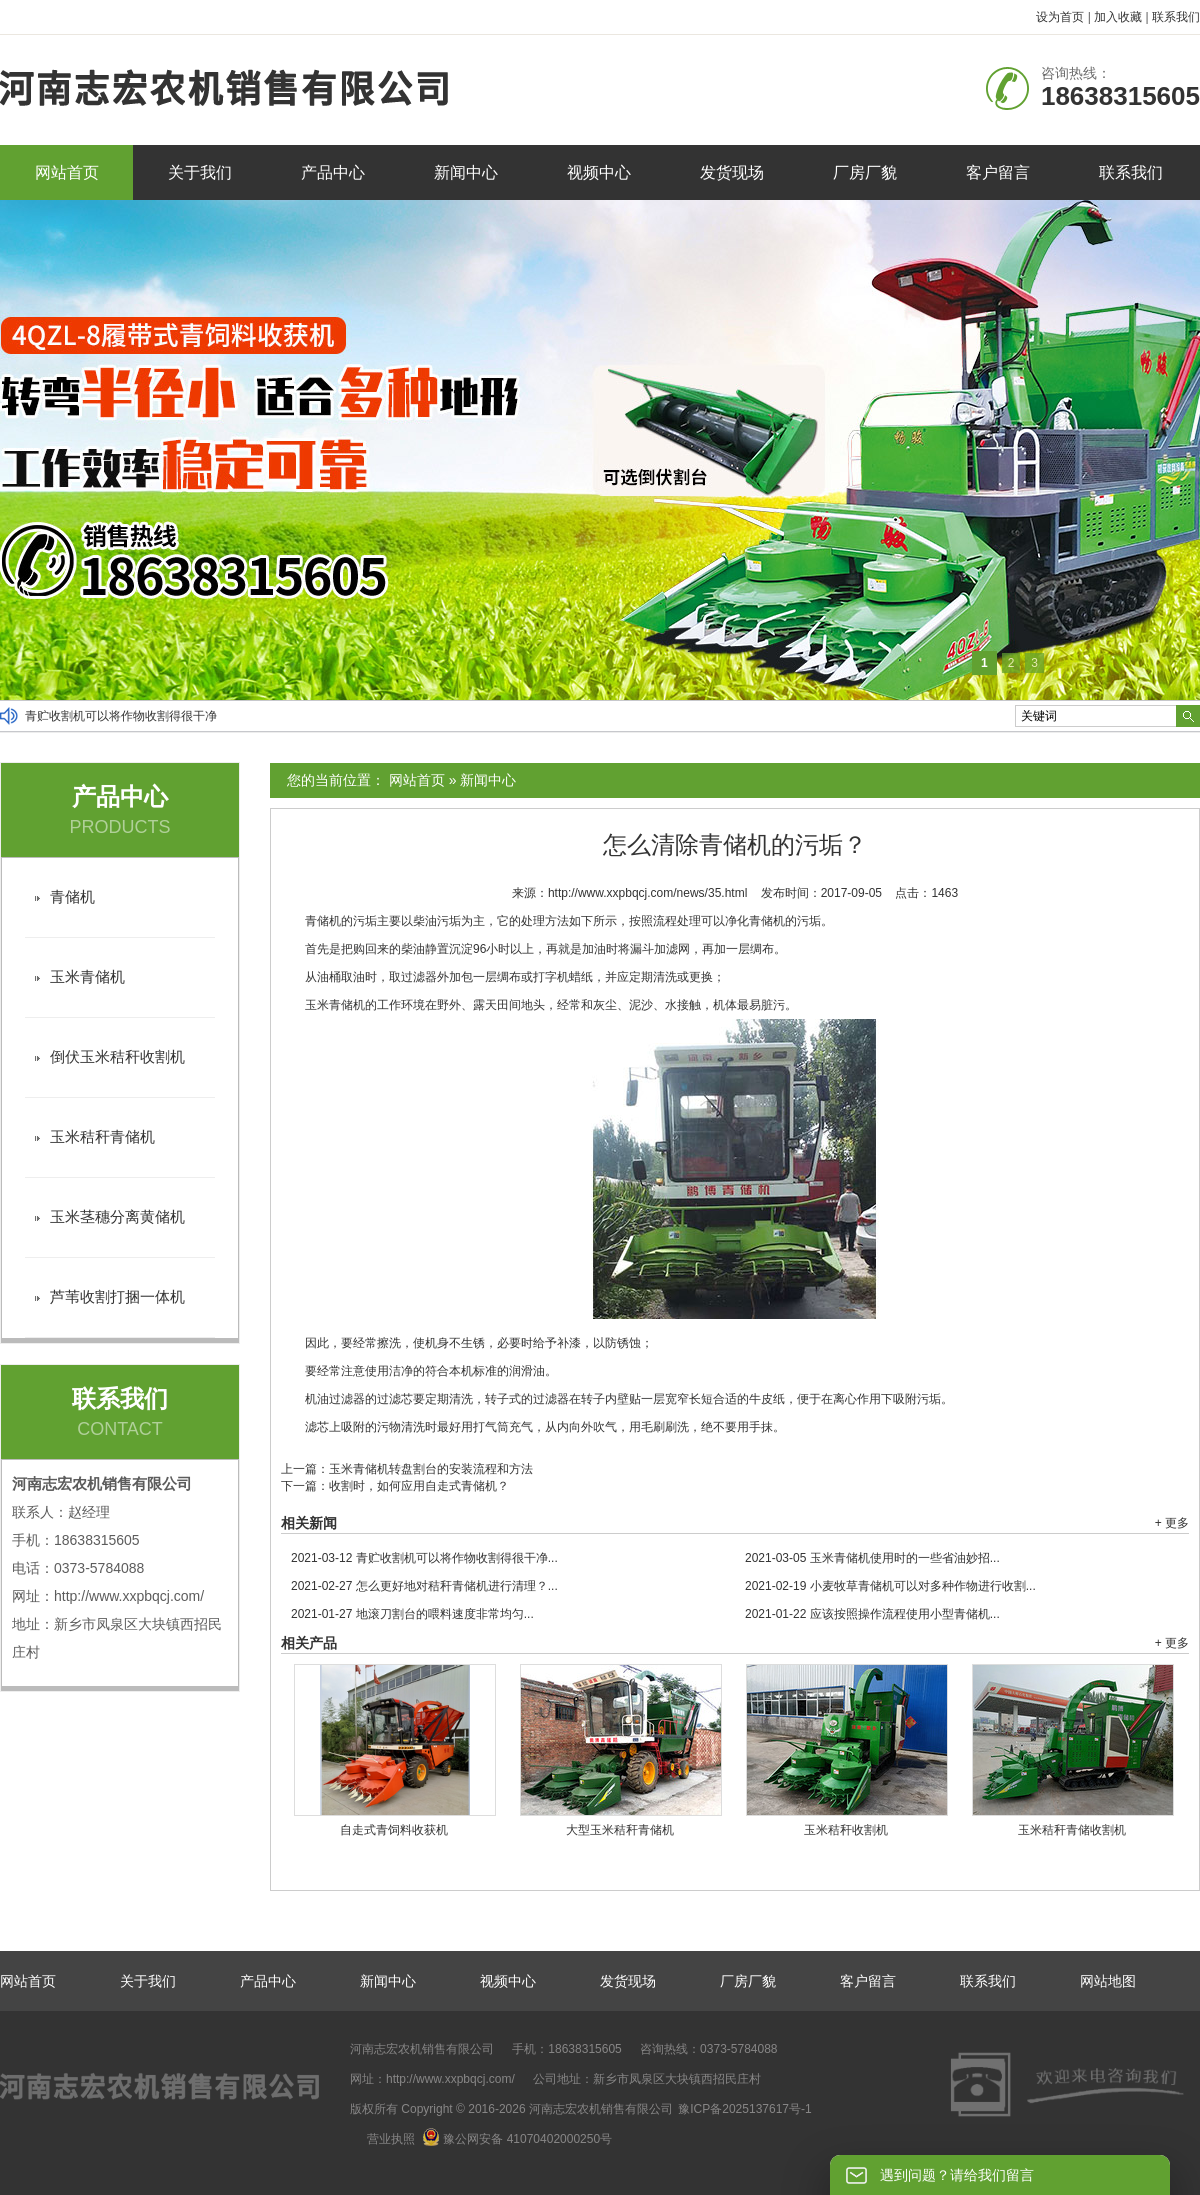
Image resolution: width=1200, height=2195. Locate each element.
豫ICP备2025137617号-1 (744, 2109)
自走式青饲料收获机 (394, 1830)
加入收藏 (1118, 17)
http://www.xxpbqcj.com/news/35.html (647, 893)
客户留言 (998, 172)
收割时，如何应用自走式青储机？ (419, 1486)
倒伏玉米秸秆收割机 (117, 1056)
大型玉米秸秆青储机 (620, 1830)
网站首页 (67, 172)
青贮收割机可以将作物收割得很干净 (121, 716)
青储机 (72, 896)
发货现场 (732, 172)
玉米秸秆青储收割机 (1072, 1830)
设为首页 (1060, 17)
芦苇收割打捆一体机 (117, 1296)
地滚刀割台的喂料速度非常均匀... (412, 1614)
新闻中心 (466, 172)
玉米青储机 (87, 976)
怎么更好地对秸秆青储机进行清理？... (424, 1586)
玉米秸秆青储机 (102, 1136)
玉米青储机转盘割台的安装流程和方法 (431, 1469)
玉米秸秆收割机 (846, 1830)
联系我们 (1176, 17)
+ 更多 (1172, 1523)
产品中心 (333, 172)
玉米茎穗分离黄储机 (117, 1216)
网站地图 (1108, 1981)
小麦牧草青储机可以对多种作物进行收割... (890, 1586)
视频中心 (599, 172)
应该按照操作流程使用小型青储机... (872, 1614)
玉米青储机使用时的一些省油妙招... (872, 1558)
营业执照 (391, 2139)
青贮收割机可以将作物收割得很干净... (424, 1558)
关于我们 (200, 172)
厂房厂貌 (865, 172)
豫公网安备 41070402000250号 (517, 2139)
